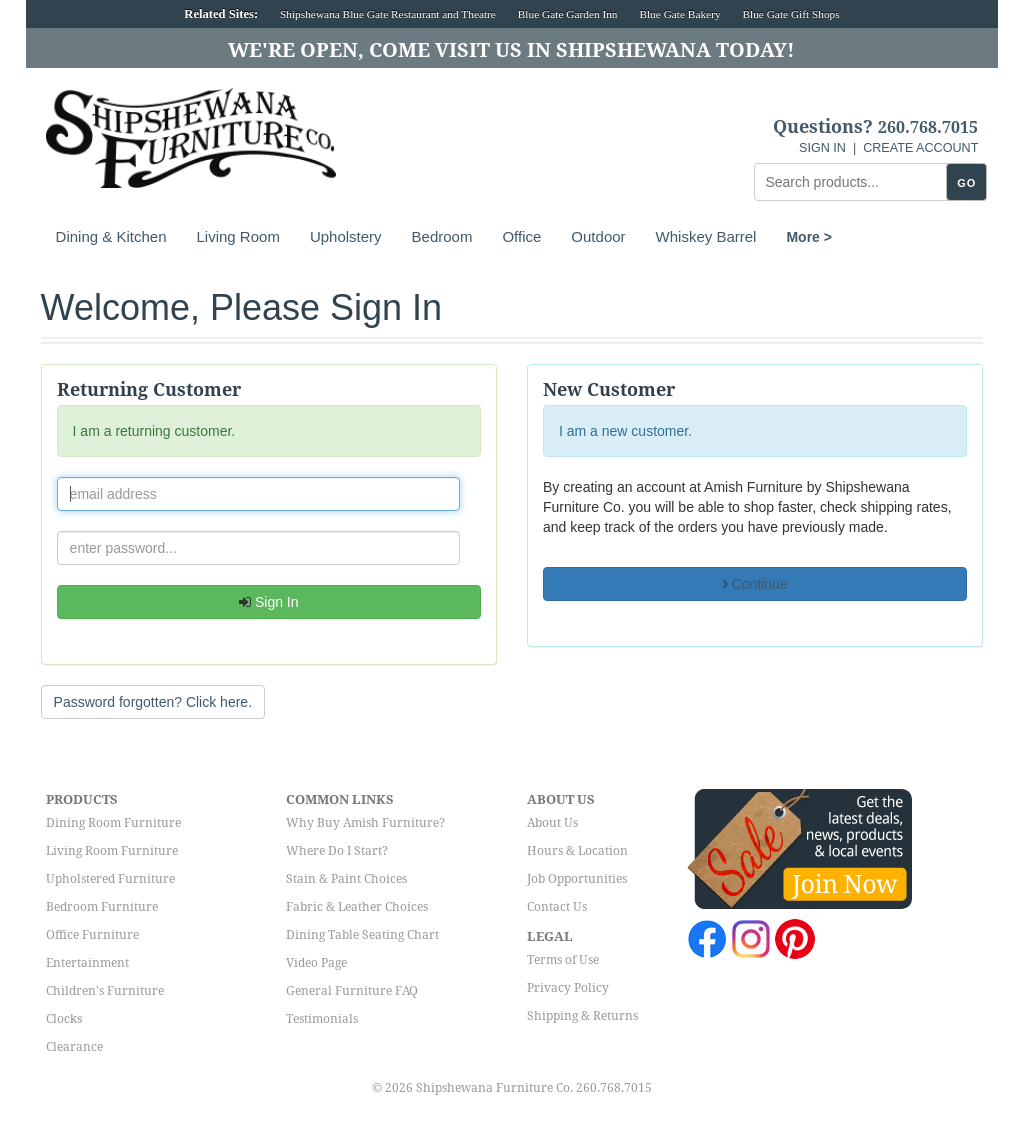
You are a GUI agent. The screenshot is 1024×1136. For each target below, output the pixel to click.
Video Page (316, 963)
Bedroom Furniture (102, 907)
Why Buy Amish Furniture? (365, 823)
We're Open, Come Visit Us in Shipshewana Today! (511, 50)
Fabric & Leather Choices (357, 907)
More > (809, 237)
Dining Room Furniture (113, 823)
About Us (552, 823)
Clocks (64, 1019)
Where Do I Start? (337, 851)
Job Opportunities (577, 879)
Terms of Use (563, 960)
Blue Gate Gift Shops (790, 14)
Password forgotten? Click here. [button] (153, 702)
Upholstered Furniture (110, 879)
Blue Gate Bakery (679, 14)
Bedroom (442, 236)
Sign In (268, 602)
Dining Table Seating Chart (362, 935)
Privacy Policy (568, 988)
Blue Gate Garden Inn (568, 14)
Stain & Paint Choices (346, 879)
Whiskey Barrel (706, 236)
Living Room (238, 236)
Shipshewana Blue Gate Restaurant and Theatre (388, 14)
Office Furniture (92, 935)
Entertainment (87, 963)
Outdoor (598, 236)
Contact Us (557, 907)
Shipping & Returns (582, 1016)
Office (521, 236)
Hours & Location (577, 851)
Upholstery (346, 236)
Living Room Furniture (112, 851)
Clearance (74, 1047)
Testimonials (322, 1019)
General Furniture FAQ (352, 991)
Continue (755, 584)
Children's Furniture (105, 991)
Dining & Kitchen (111, 236)
